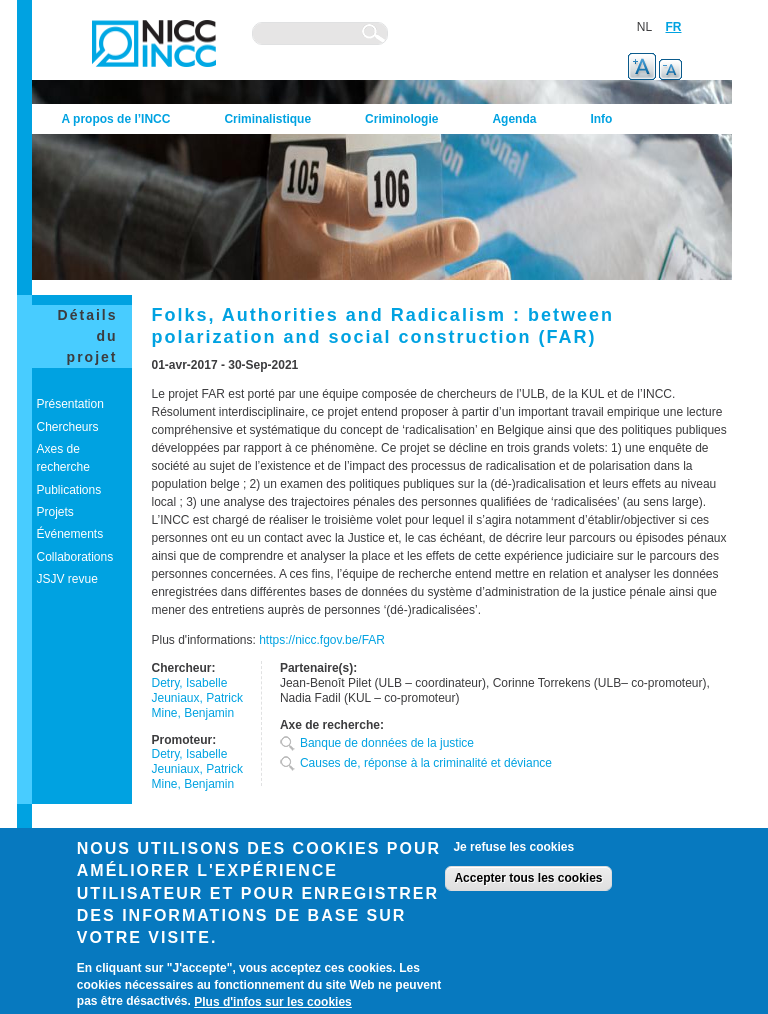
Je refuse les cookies (513, 847)
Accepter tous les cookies (528, 878)
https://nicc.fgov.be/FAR (322, 640)
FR (674, 27)
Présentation (70, 404)
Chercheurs (68, 427)
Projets (55, 512)
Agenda (514, 119)
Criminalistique (267, 119)
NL (644, 27)
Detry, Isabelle (190, 683)
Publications (69, 490)
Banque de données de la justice (387, 743)
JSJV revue (67, 579)
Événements (70, 534)
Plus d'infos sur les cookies (273, 1002)
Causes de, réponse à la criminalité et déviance (426, 763)
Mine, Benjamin (193, 713)
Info (601, 119)
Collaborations (75, 557)
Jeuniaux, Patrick (197, 698)
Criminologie (401, 119)
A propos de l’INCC (116, 119)
